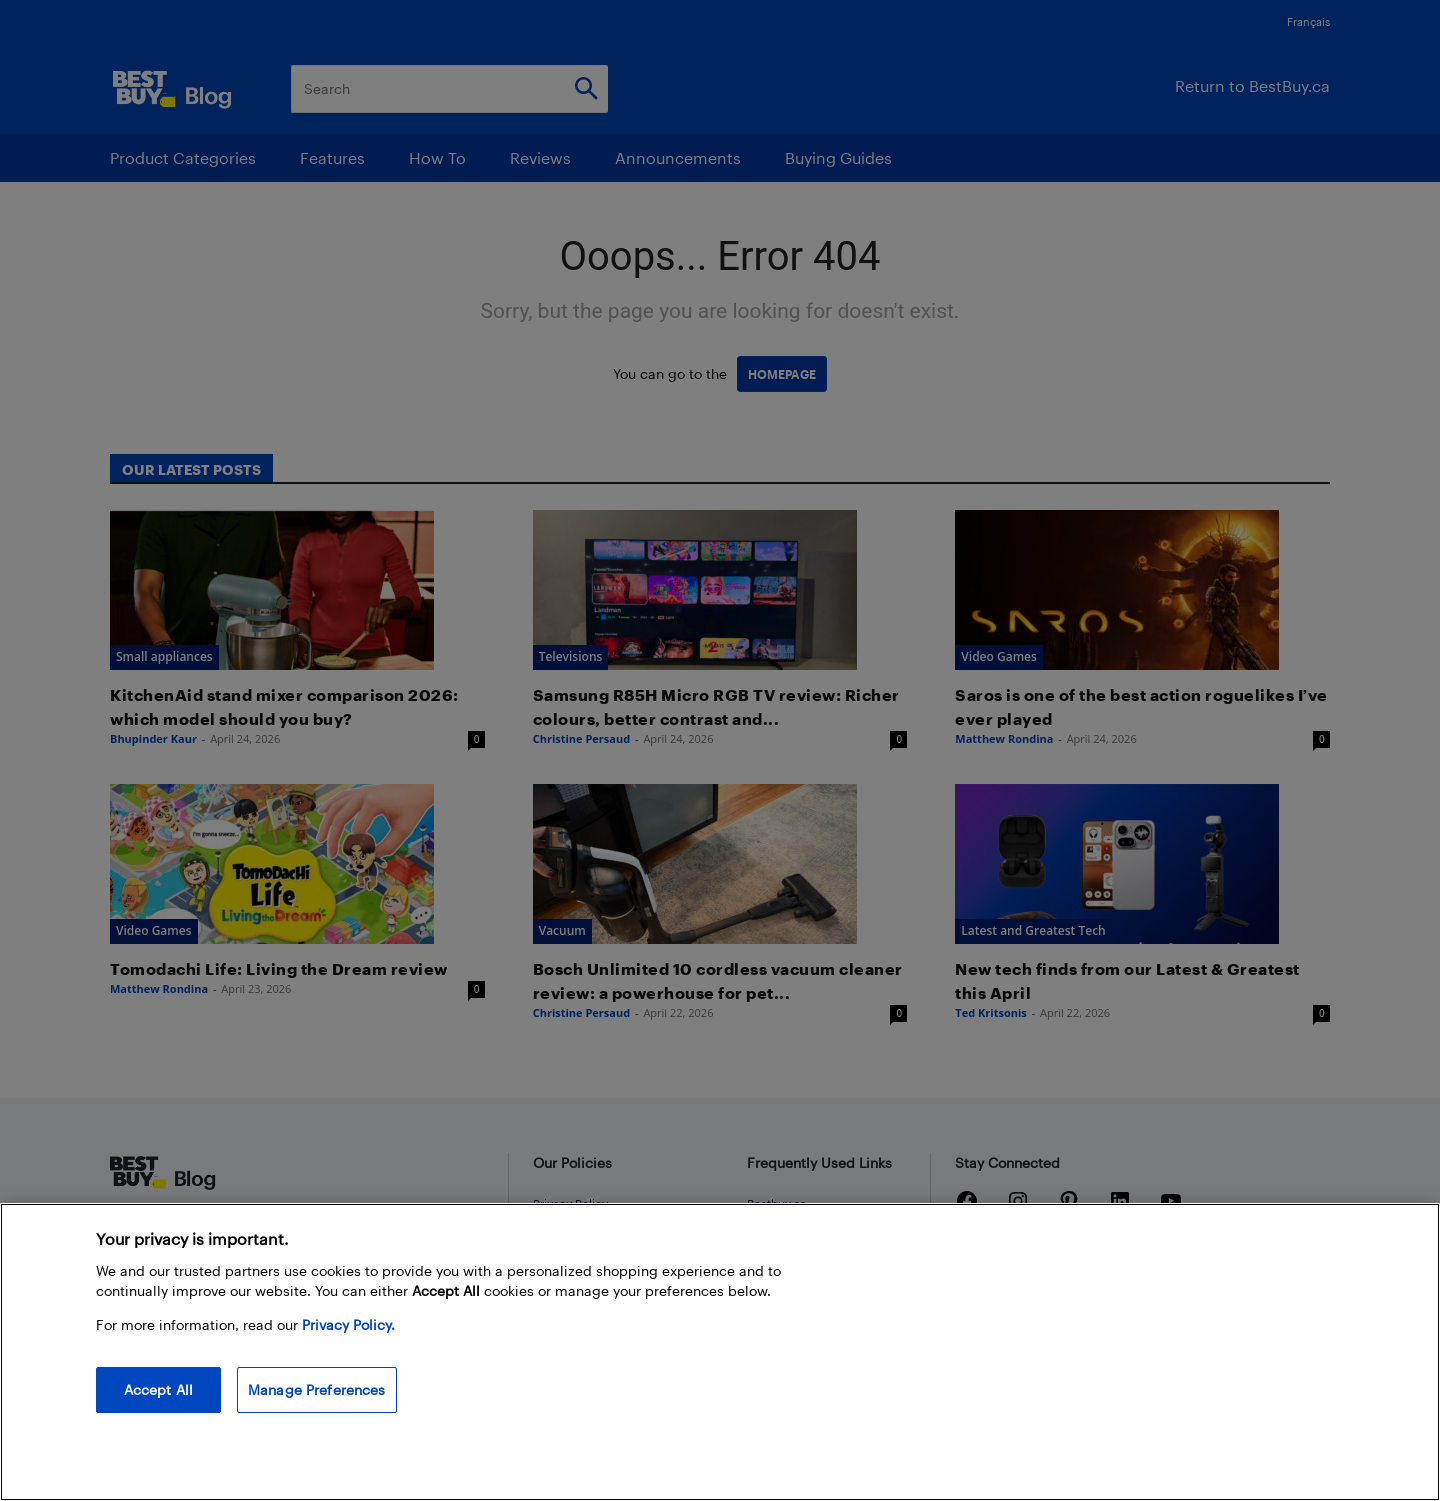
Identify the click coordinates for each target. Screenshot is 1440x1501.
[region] (720, 1352)
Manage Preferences (317, 1389)
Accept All (158, 1389)
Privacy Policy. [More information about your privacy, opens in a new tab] (348, 1324)
